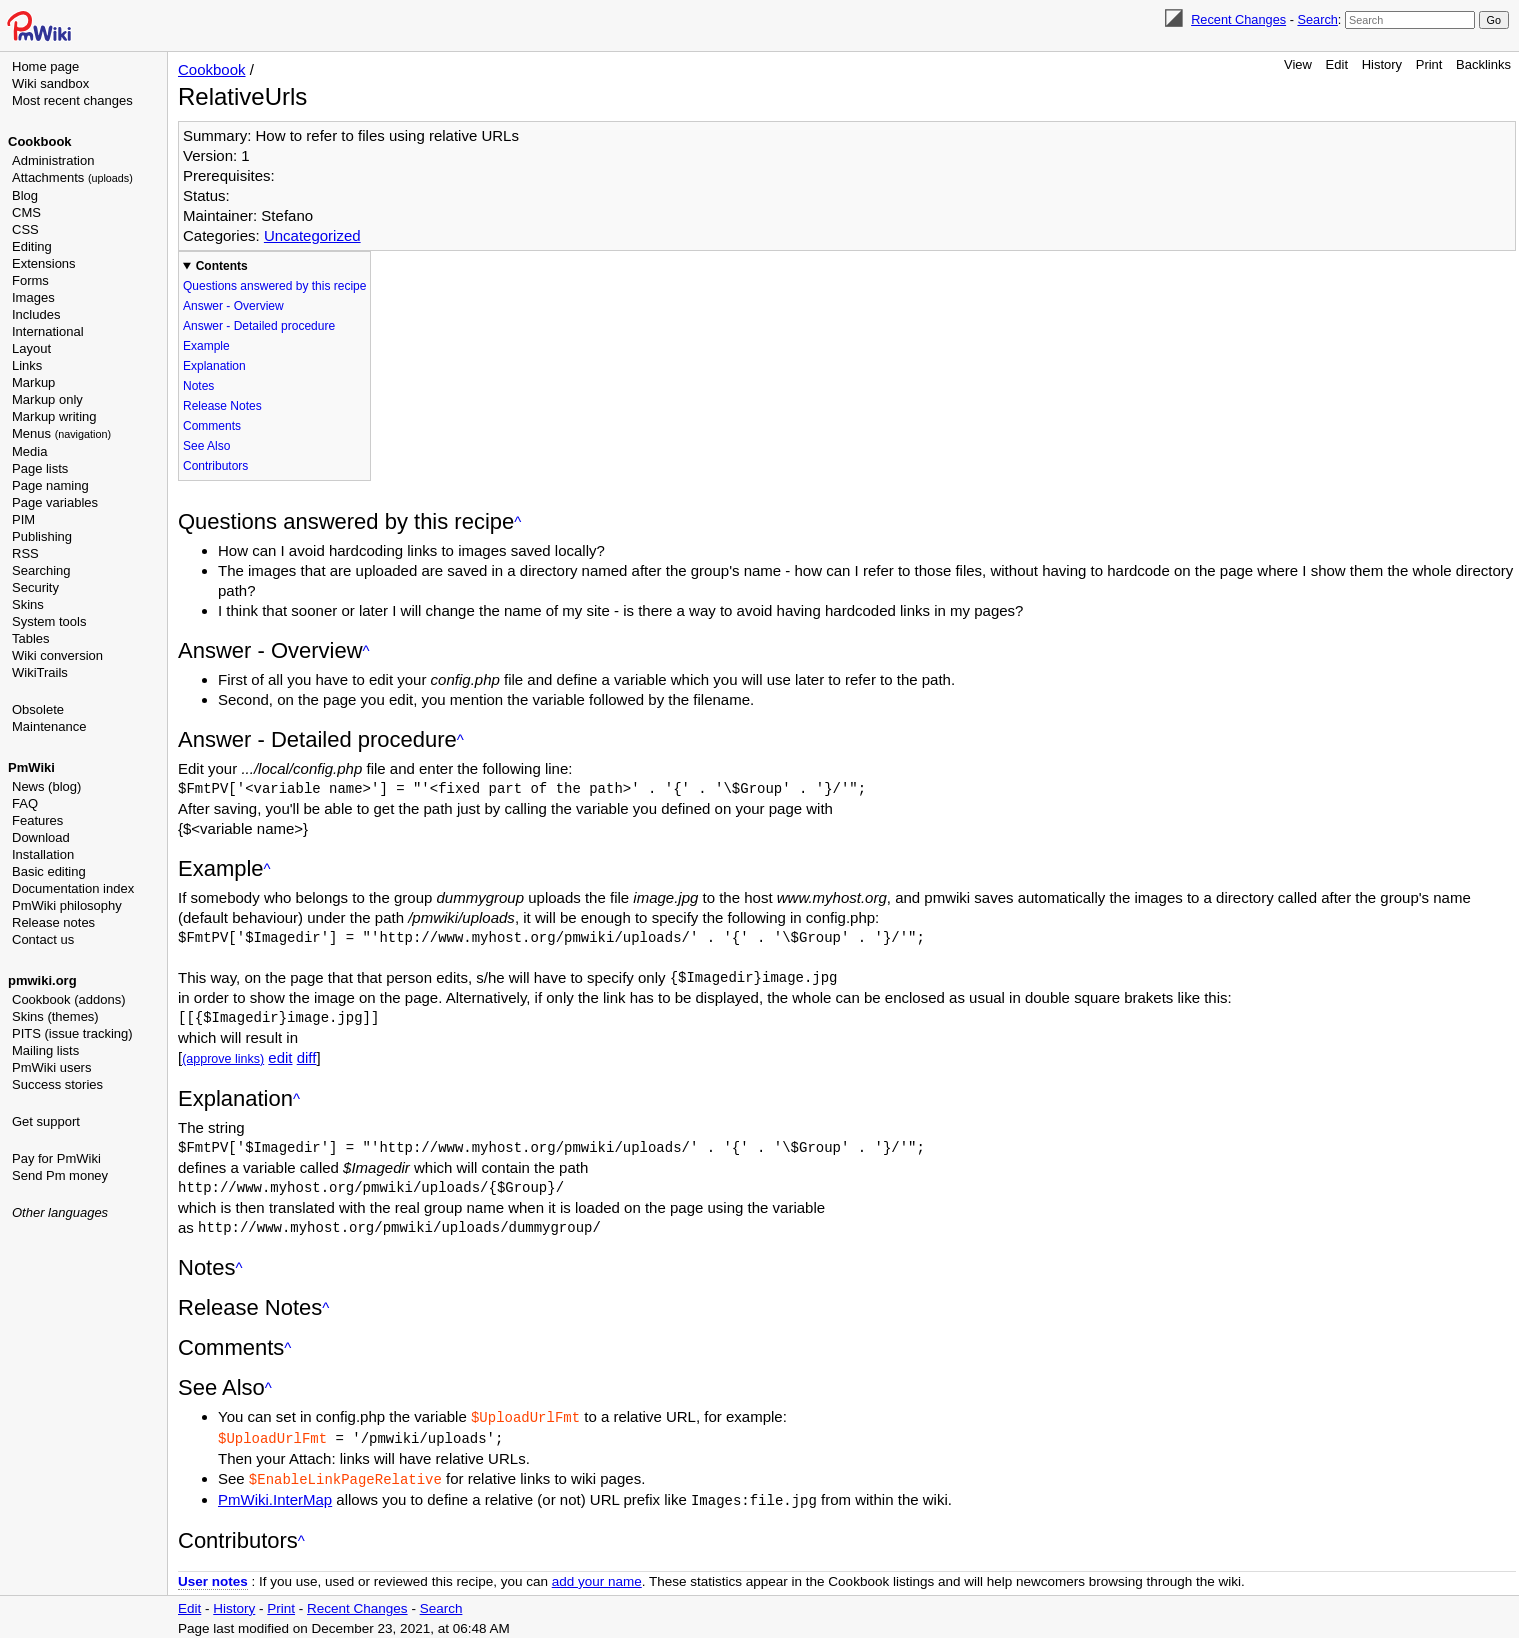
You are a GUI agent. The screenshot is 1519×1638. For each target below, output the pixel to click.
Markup (33, 382)
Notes (198, 386)
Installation (43, 854)
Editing (32, 246)
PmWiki (31, 767)
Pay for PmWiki (56, 1158)
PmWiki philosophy (67, 905)
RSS (25, 553)
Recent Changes (1238, 19)
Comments (212, 426)
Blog (25, 195)
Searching (41, 570)
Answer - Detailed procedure (259, 326)
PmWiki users (51, 1067)
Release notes (53, 922)
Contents (222, 266)
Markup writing (54, 416)
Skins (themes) (55, 1016)
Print (1429, 64)
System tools (49, 621)
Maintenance (49, 726)
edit (280, 1057)
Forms (30, 280)
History (1382, 64)
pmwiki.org (42, 980)
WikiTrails (40, 672)
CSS (25, 229)
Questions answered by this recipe (274, 286)
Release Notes (222, 406)
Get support (46, 1121)
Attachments (72, 177)
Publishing (42, 536)
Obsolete (38, 709)
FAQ (25, 803)
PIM (23, 519)
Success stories (57, 1084)
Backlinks (1483, 64)
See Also (206, 446)
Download (41, 837)
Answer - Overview (233, 306)
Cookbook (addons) (68, 999)
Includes (36, 314)
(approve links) (223, 1059)
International (48, 331)
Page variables (55, 502)
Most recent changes (72, 100)
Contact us (43, 939)
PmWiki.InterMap (275, 1496)
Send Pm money (60, 1175)
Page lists (40, 468)
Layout (31, 348)
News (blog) (46, 786)
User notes (213, 1577)
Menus (61, 433)
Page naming (50, 485)
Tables (31, 638)
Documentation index (73, 888)
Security (35, 587)
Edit (1337, 64)
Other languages (60, 1212)
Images (33, 297)
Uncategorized (312, 235)
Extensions (44, 263)
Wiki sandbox (50, 83)
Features (37, 820)
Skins (28, 604)
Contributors (215, 466)
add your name (597, 1577)
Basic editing (49, 871)
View (1298, 64)
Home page (45, 66)
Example (206, 346)
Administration (53, 160)
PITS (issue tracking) (72, 1033)
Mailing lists (45, 1050)
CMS (26, 212)
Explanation (214, 366)
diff (307, 1057)
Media (29, 451)
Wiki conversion (57, 655)
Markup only (47, 399)
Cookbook (40, 141)
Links (27, 365)
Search (1317, 19)
